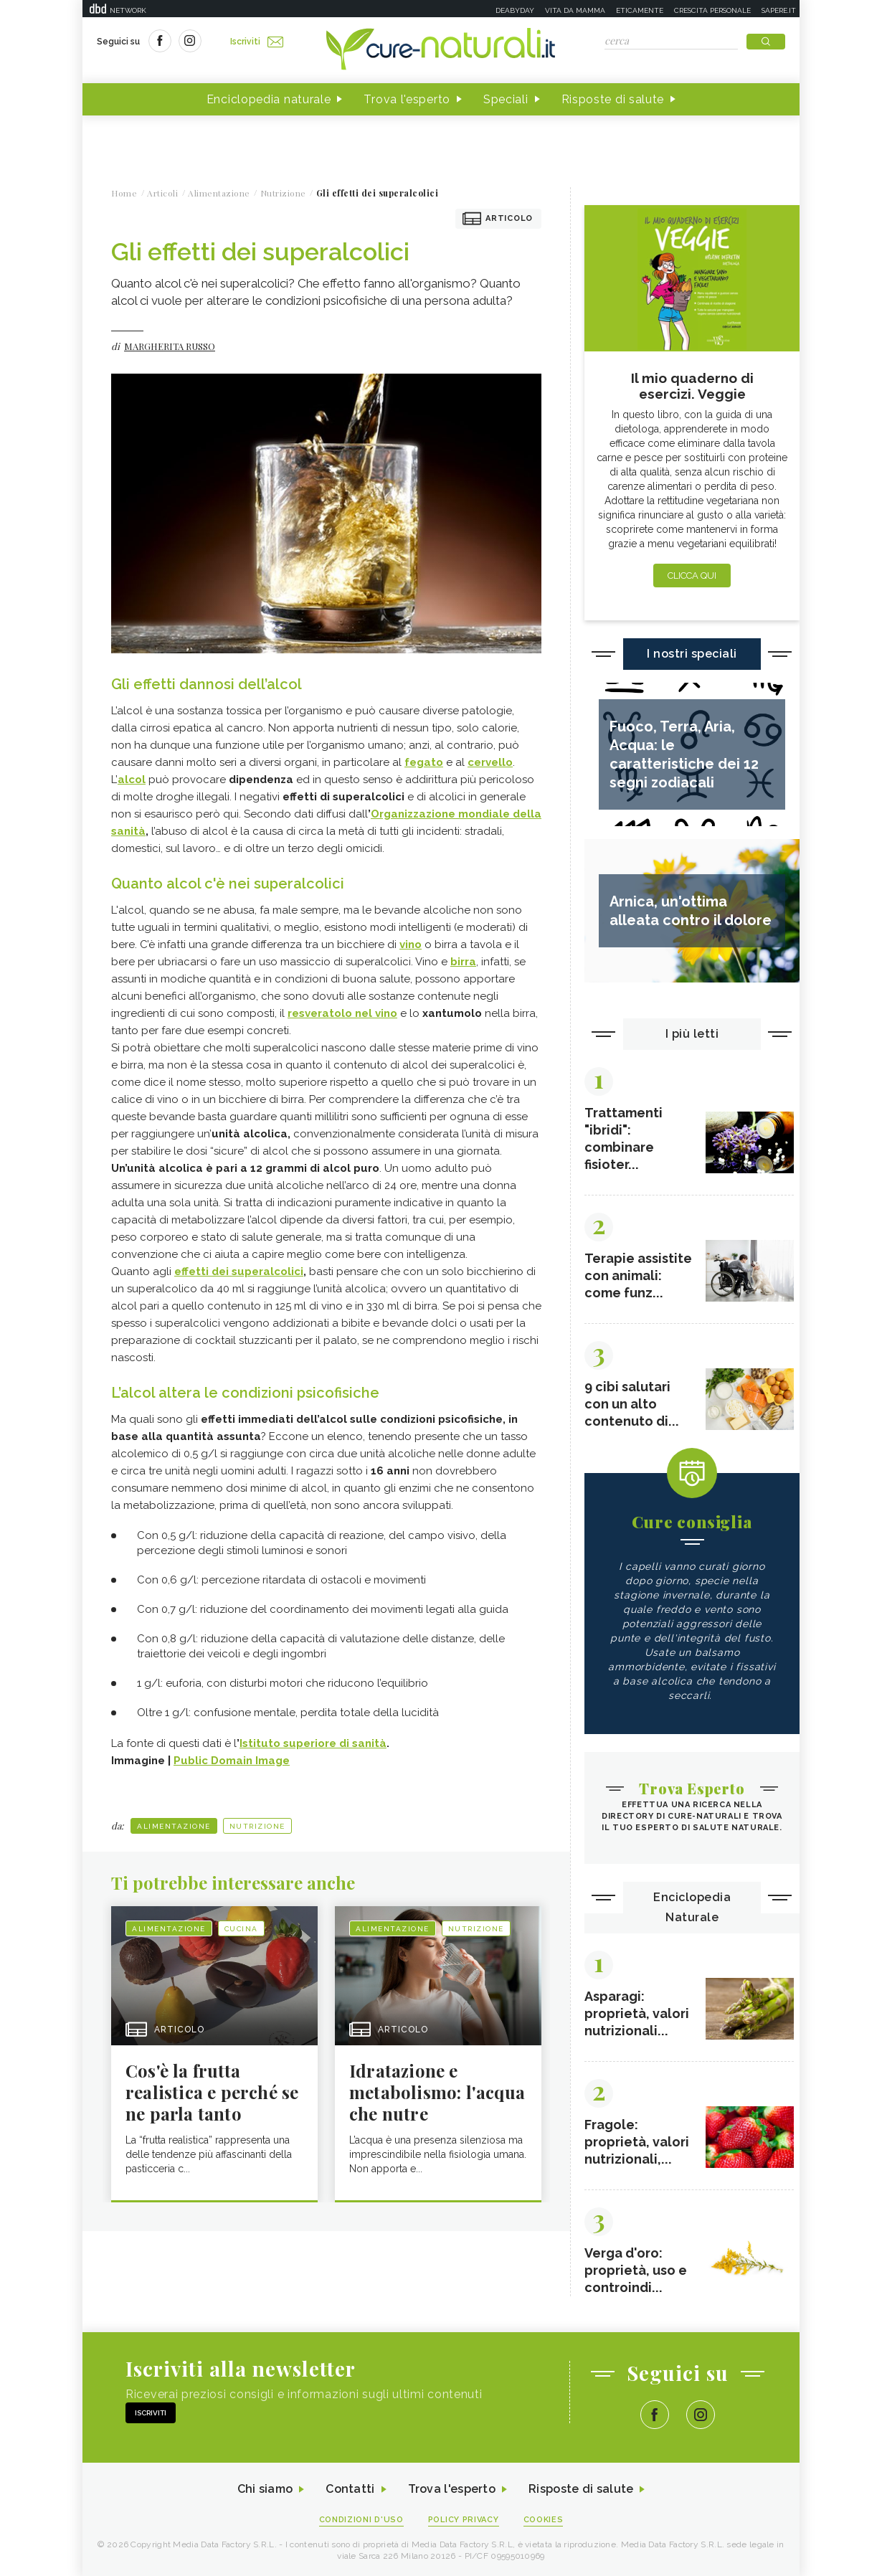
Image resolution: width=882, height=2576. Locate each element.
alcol (132, 779)
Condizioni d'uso (361, 2519)
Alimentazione (174, 1826)
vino (410, 944)
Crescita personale (712, 10)
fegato (423, 762)
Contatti (350, 2489)
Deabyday (514, 10)
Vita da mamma (575, 10)
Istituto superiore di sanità (313, 1743)
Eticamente (639, 10)
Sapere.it (779, 10)
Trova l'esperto (407, 99)
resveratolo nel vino (342, 1013)
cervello (490, 762)
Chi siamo (265, 2489)
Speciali (505, 99)
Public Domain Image (232, 1760)
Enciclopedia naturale (269, 99)
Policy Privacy (463, 2519)
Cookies (543, 2519)
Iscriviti (256, 42)
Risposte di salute (613, 99)
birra (463, 961)
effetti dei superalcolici (238, 1271)
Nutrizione (257, 1826)
